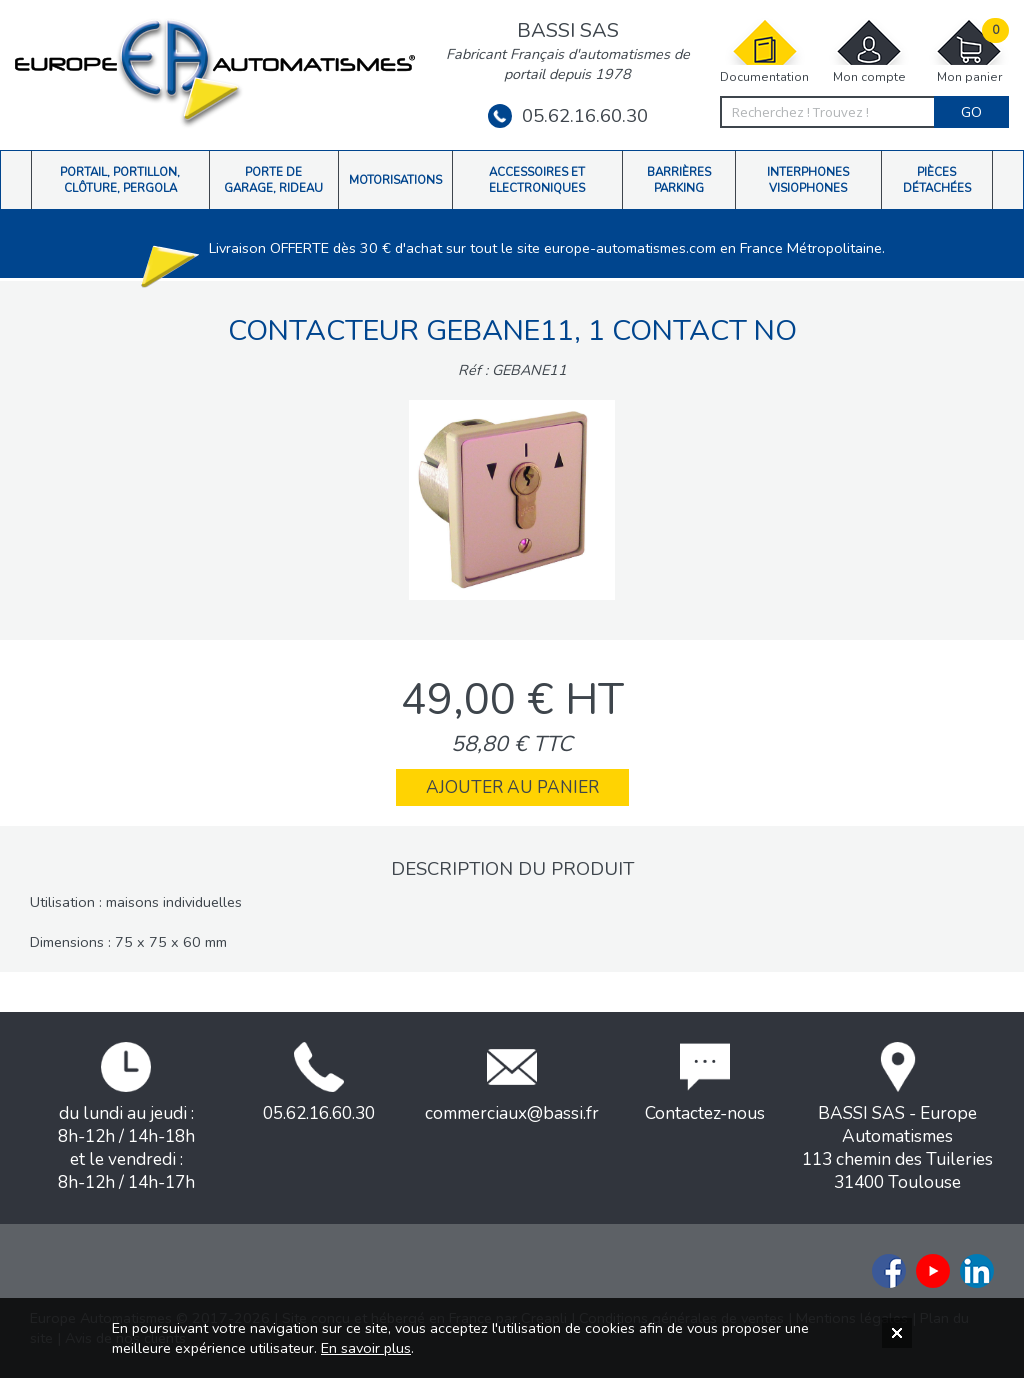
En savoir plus (366, 1348)
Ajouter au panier (512, 787)
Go (971, 112)
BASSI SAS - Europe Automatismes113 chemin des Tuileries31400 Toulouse (897, 1118)
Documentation (764, 51)
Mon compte (869, 51)
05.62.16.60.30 (568, 116)
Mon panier (969, 51)
